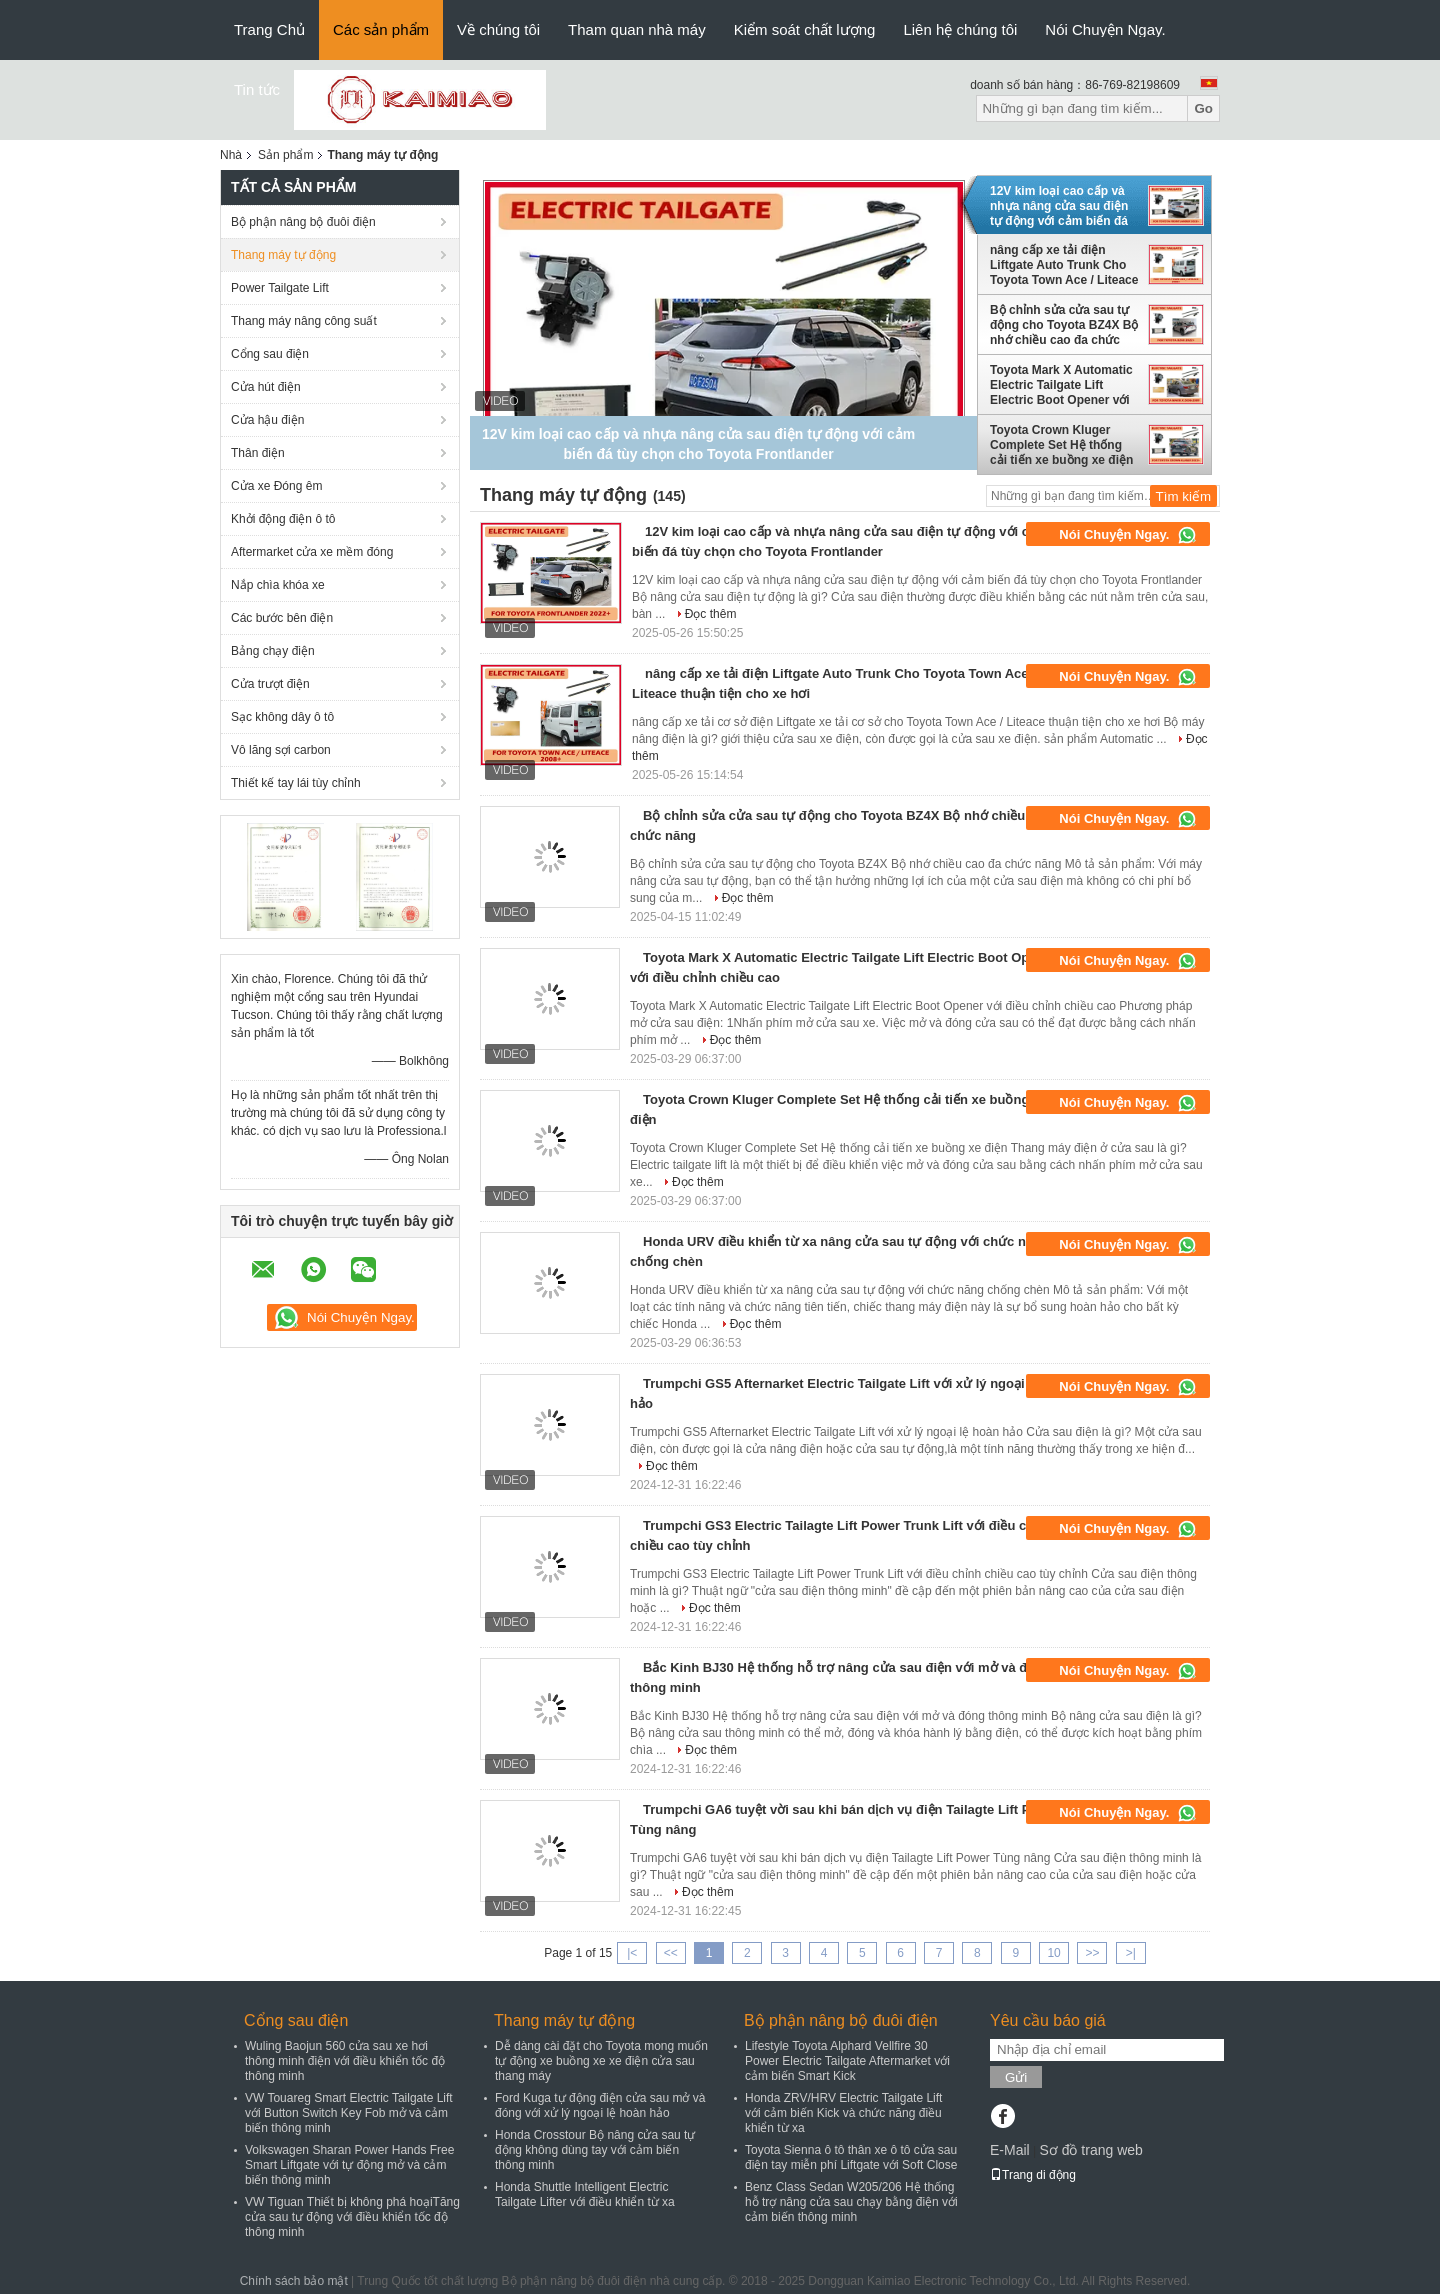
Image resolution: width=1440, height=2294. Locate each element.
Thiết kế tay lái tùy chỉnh (296, 783)
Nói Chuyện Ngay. (1105, 29)
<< (671, 1953)
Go (1203, 108)
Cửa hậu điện (267, 420)
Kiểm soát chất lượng (805, 29)
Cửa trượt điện (270, 684)
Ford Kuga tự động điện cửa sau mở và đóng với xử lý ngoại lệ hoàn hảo (600, 2105)
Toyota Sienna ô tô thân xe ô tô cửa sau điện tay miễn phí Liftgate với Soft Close (851, 2157)
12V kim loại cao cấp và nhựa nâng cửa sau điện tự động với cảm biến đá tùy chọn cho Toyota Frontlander (1059, 206)
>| (1131, 1953)
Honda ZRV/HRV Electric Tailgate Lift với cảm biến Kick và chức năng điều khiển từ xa (843, 2113)
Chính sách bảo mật (294, 2281)
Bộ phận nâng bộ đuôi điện (303, 222)
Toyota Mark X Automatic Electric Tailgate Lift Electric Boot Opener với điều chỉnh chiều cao (1061, 385)
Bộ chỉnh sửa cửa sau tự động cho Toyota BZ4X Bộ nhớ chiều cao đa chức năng (1064, 325)
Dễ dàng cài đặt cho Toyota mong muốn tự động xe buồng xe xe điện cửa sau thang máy (601, 2061)
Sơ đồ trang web (1090, 2150)
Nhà (231, 155)
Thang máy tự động (283, 255)
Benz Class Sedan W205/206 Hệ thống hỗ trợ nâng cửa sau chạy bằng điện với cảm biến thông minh (851, 2202)
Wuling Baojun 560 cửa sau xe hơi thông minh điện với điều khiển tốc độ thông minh (345, 2061)
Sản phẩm (285, 155)
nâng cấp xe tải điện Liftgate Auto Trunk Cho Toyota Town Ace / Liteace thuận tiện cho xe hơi (1064, 265)
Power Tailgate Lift (280, 288)
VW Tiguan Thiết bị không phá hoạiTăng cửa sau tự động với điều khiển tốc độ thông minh (352, 2217)
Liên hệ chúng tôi (960, 29)
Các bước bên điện (282, 618)
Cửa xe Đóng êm (276, 486)
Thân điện (258, 453)
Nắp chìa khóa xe (278, 585)
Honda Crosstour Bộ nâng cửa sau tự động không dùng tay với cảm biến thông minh (595, 2150)
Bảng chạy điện (273, 651)
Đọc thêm (711, 614)
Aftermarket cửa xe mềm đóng (312, 552)
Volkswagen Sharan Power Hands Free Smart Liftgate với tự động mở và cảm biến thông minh (349, 2165)
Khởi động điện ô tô (283, 519)
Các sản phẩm (381, 29)
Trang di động (1033, 2175)
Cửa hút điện (266, 387)
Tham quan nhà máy (637, 29)
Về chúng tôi (498, 29)
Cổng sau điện (270, 354)
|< (632, 1953)
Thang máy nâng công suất (304, 321)
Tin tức (257, 89)
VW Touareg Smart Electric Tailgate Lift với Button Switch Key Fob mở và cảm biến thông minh (349, 2113)
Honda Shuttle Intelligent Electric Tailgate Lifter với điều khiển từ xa (585, 2194)
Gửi (1016, 2077)
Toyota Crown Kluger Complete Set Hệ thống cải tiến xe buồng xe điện (1061, 445)
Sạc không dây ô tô (282, 717)
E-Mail (1010, 2150)
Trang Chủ (269, 29)
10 (1053, 1953)
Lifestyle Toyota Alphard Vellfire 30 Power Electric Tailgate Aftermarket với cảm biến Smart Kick (847, 2061)
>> (1092, 1953)
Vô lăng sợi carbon (281, 750)
